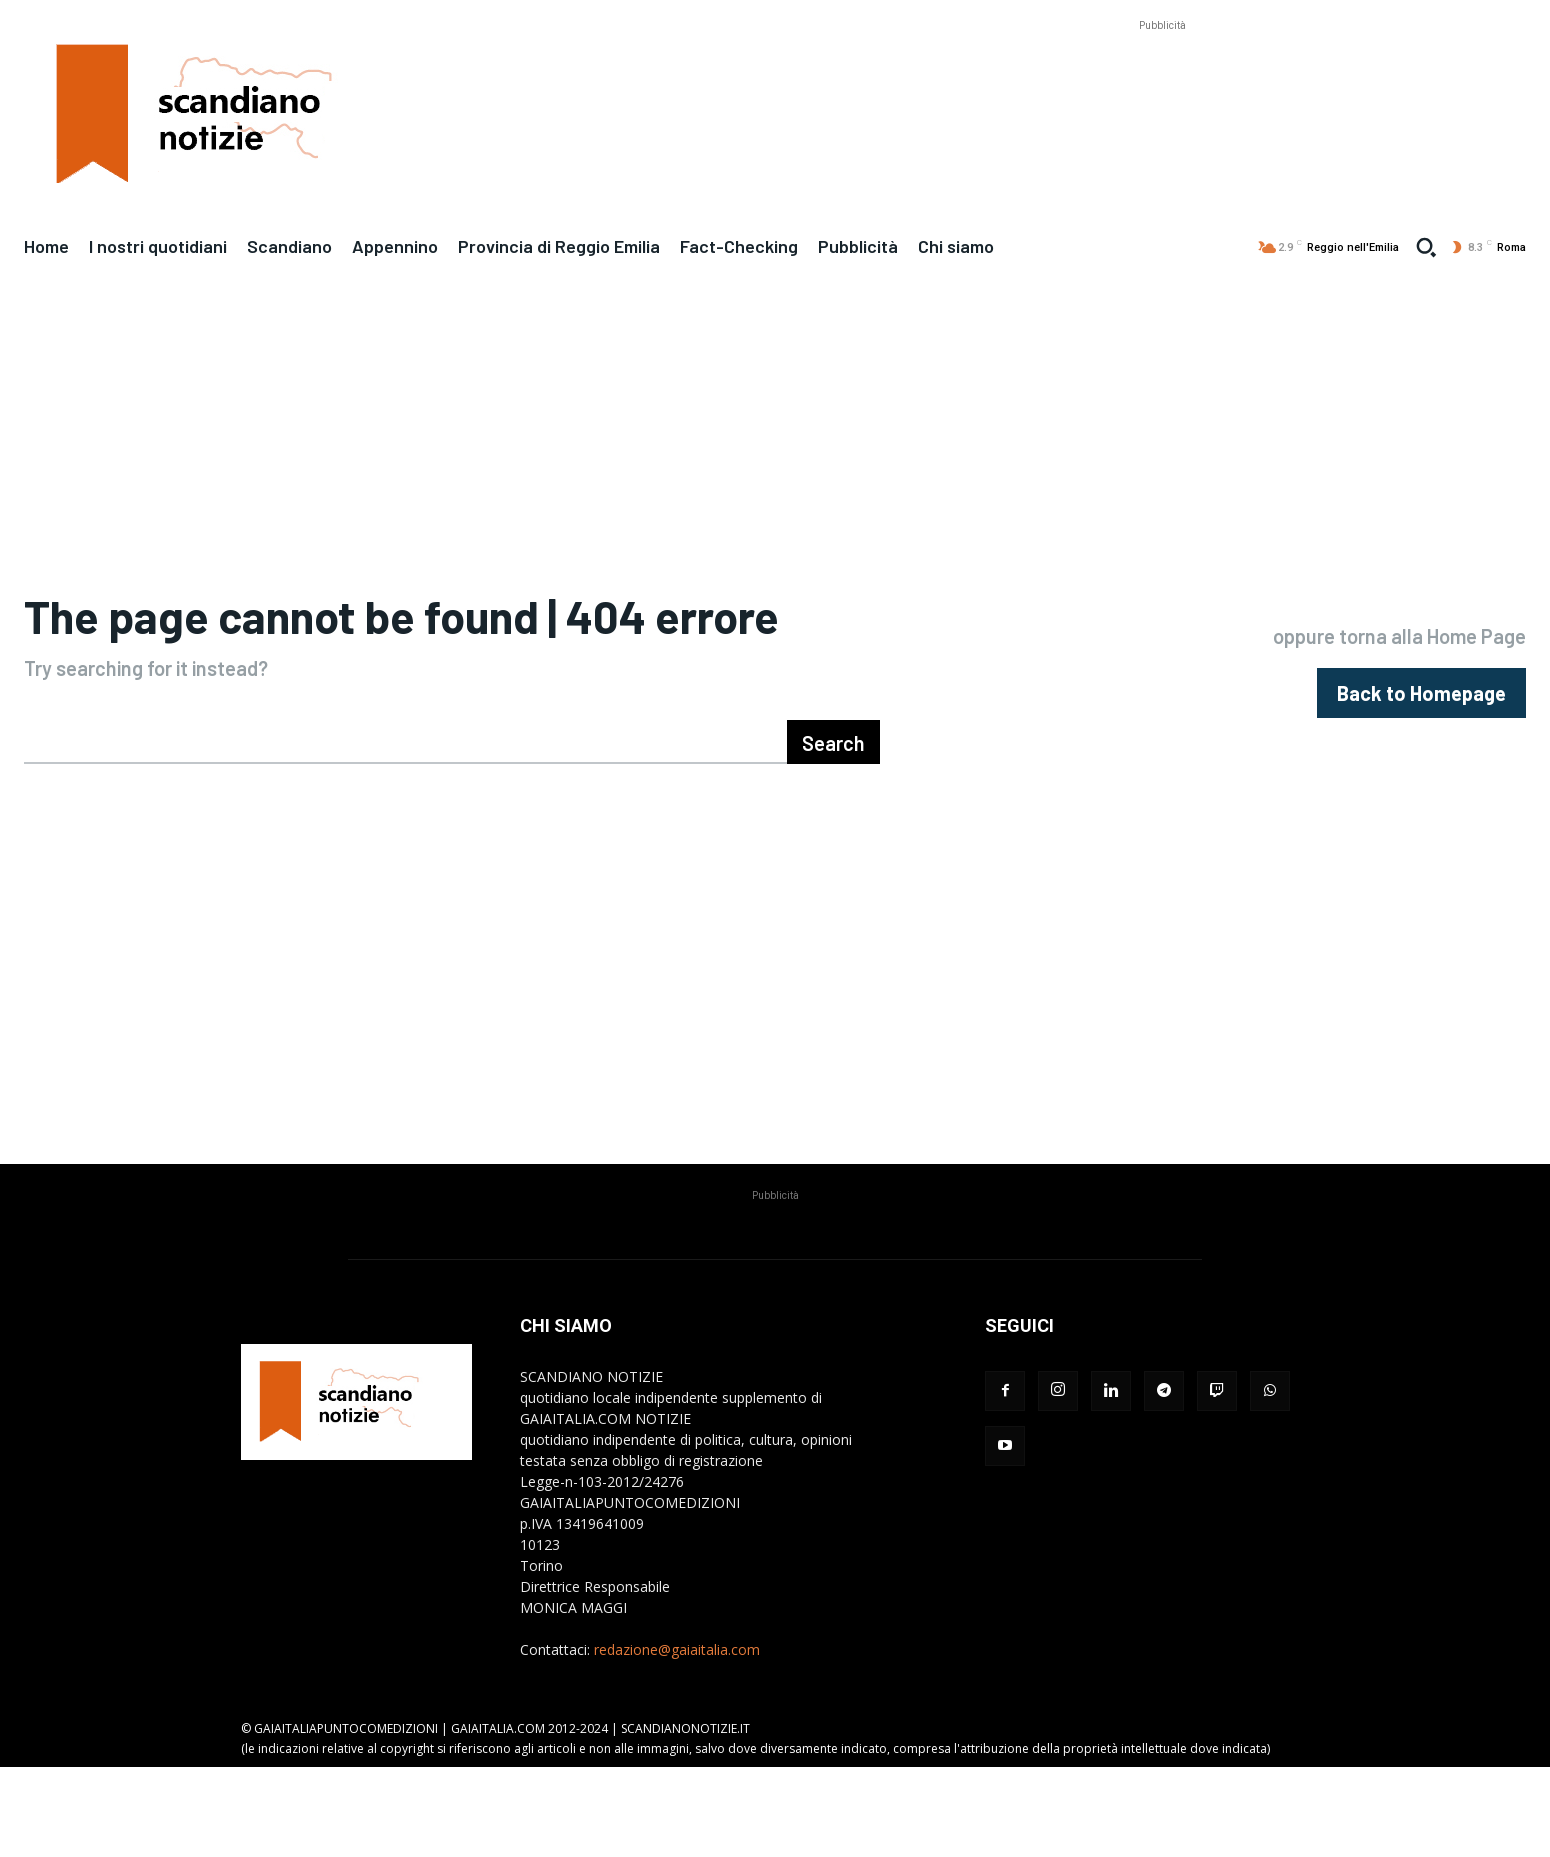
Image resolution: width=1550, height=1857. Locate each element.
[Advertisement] (1162, 81)
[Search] (833, 832)
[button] (1426, 247)
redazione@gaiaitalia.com (677, 1739)
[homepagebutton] (1421, 738)
